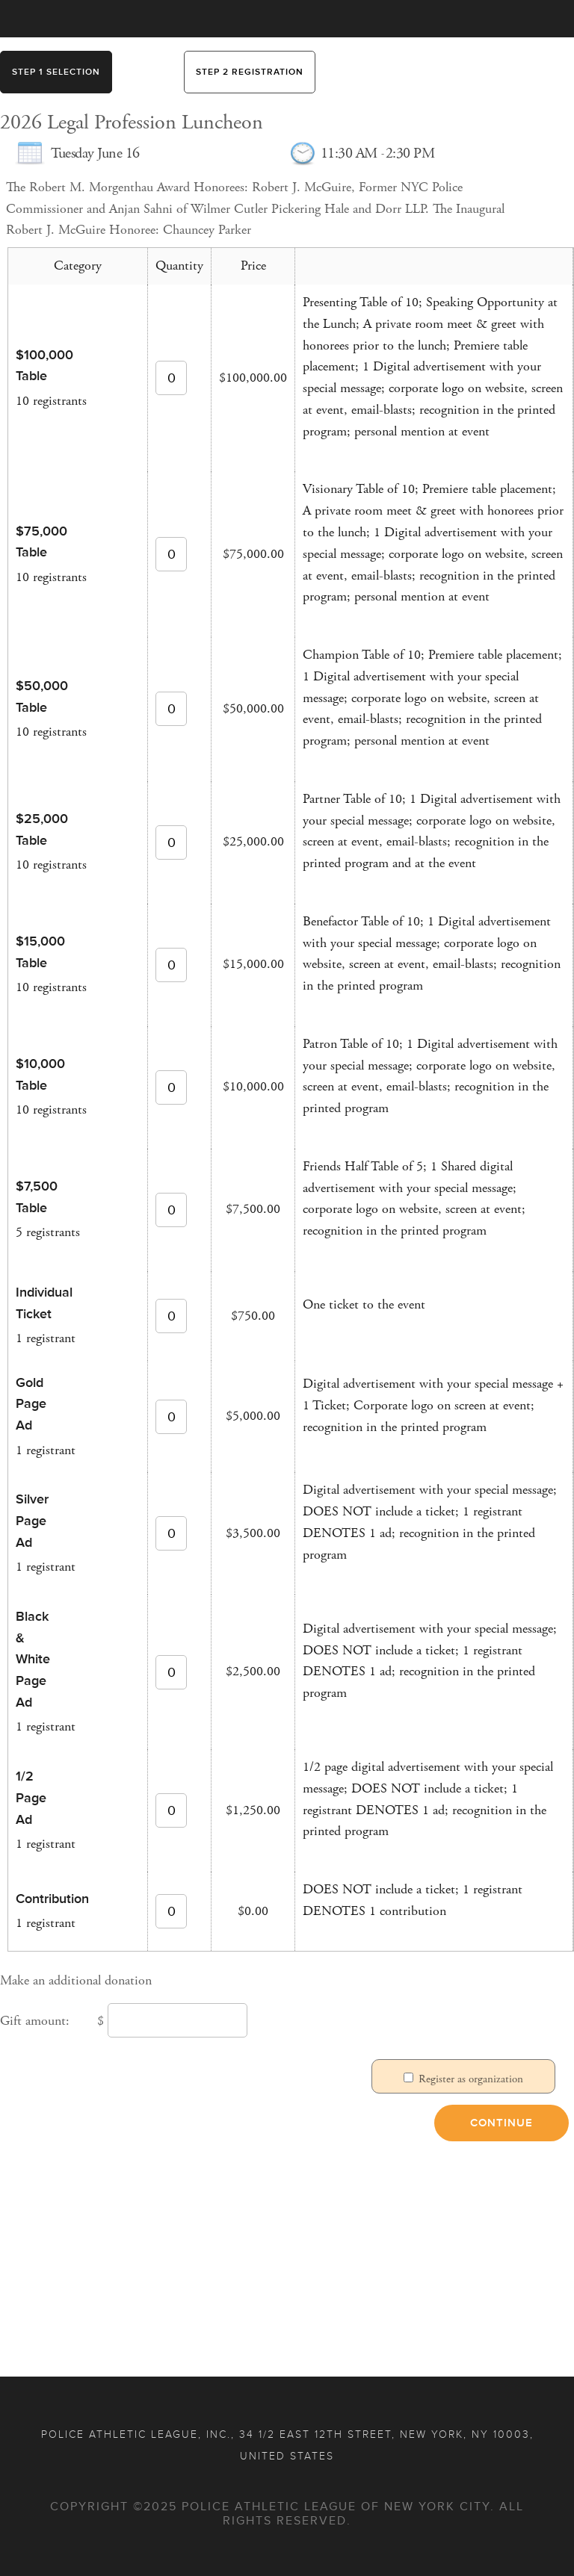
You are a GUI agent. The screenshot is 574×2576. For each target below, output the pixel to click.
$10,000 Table (36, 1074)
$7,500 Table (36, 1197)
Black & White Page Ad (33, 1659)
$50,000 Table (36, 696)
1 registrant (45, 1338)
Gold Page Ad (31, 1404)
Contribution (36, 1898)
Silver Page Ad (32, 1521)
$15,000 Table (36, 952)
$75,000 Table (36, 542)
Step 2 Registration (249, 72)
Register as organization (471, 2079)
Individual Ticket (36, 1303)
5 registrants (48, 1232)
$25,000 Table (36, 829)
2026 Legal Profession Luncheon (131, 123)
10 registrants (51, 400)
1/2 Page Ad (31, 1798)
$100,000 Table (36, 366)
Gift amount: (35, 2020)
